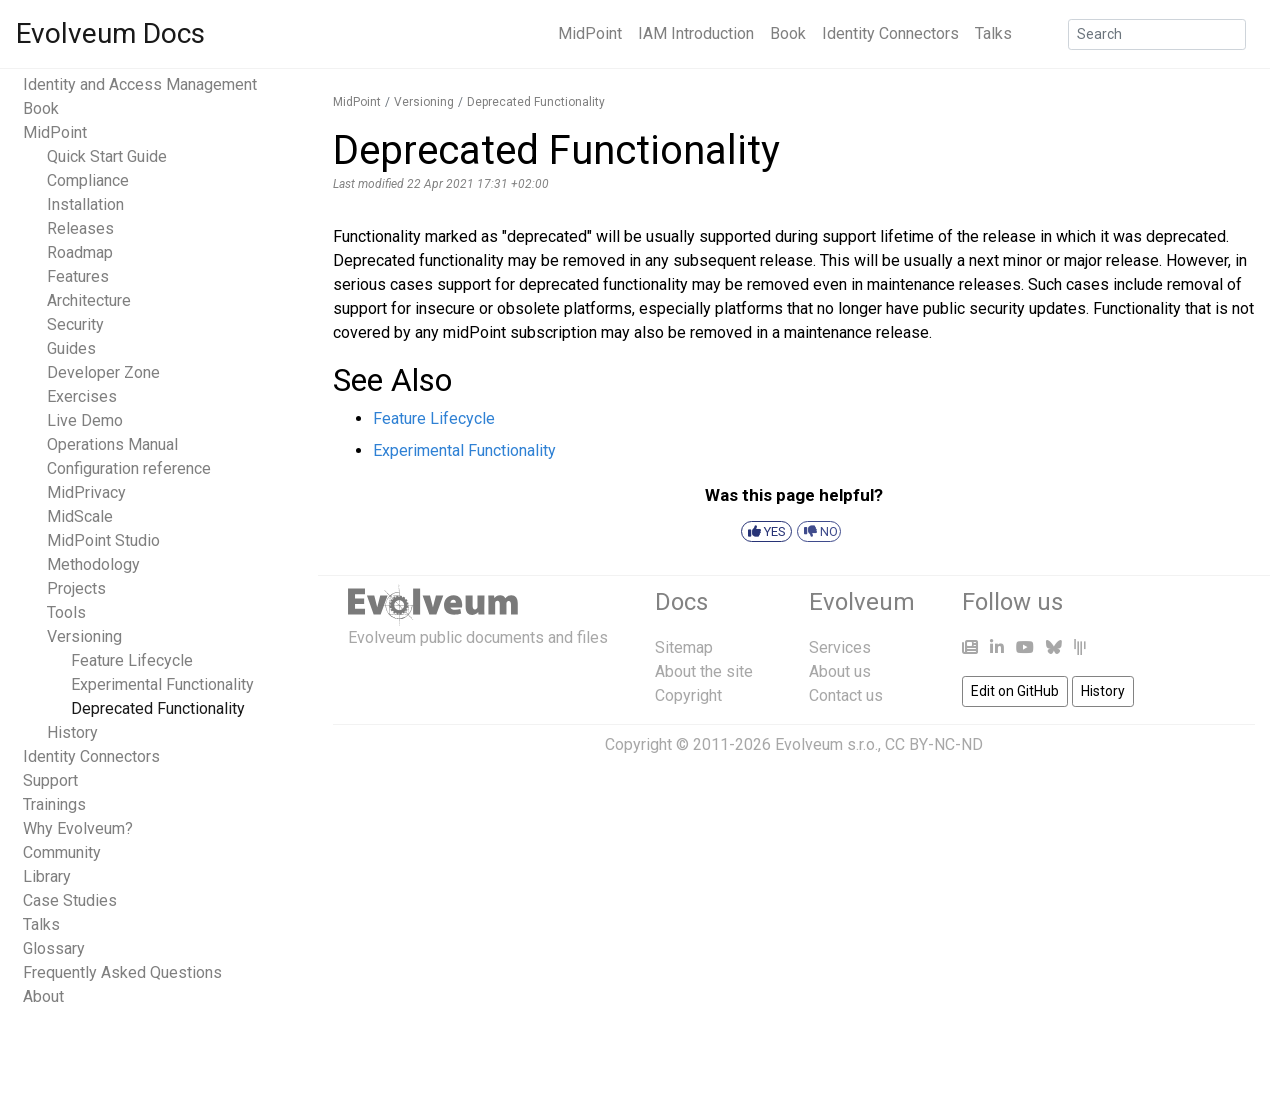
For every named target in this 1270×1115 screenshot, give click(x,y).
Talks (993, 33)
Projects (76, 588)
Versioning (84, 636)
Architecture (89, 300)
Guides (71, 348)
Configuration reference (129, 468)
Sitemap (684, 647)
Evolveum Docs (110, 33)
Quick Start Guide (107, 156)
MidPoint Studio (103, 540)
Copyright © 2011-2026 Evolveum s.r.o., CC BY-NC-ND (794, 744)
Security (75, 324)
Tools (66, 612)
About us (840, 671)
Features (78, 276)
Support (50, 780)
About (43, 996)
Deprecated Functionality (158, 708)
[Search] (1157, 34)
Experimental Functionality (162, 684)
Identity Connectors (890, 33)
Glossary (54, 948)
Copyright (688, 695)
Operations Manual (112, 444)
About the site (704, 671)
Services (840, 647)
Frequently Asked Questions (122, 972)
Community (62, 852)
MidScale (80, 516)
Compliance (88, 180)
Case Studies (70, 900)
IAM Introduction (696, 33)
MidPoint (590, 33)
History (72, 732)
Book (788, 33)
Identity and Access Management (140, 84)
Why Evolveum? (78, 828)
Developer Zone (103, 372)
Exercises (82, 396)
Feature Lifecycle (132, 660)
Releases (80, 228)
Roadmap (80, 252)
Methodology (93, 564)
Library (47, 876)
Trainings (54, 804)
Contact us (846, 695)
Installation (85, 204)
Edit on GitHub (1015, 691)
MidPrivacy (86, 492)
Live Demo (85, 420)
